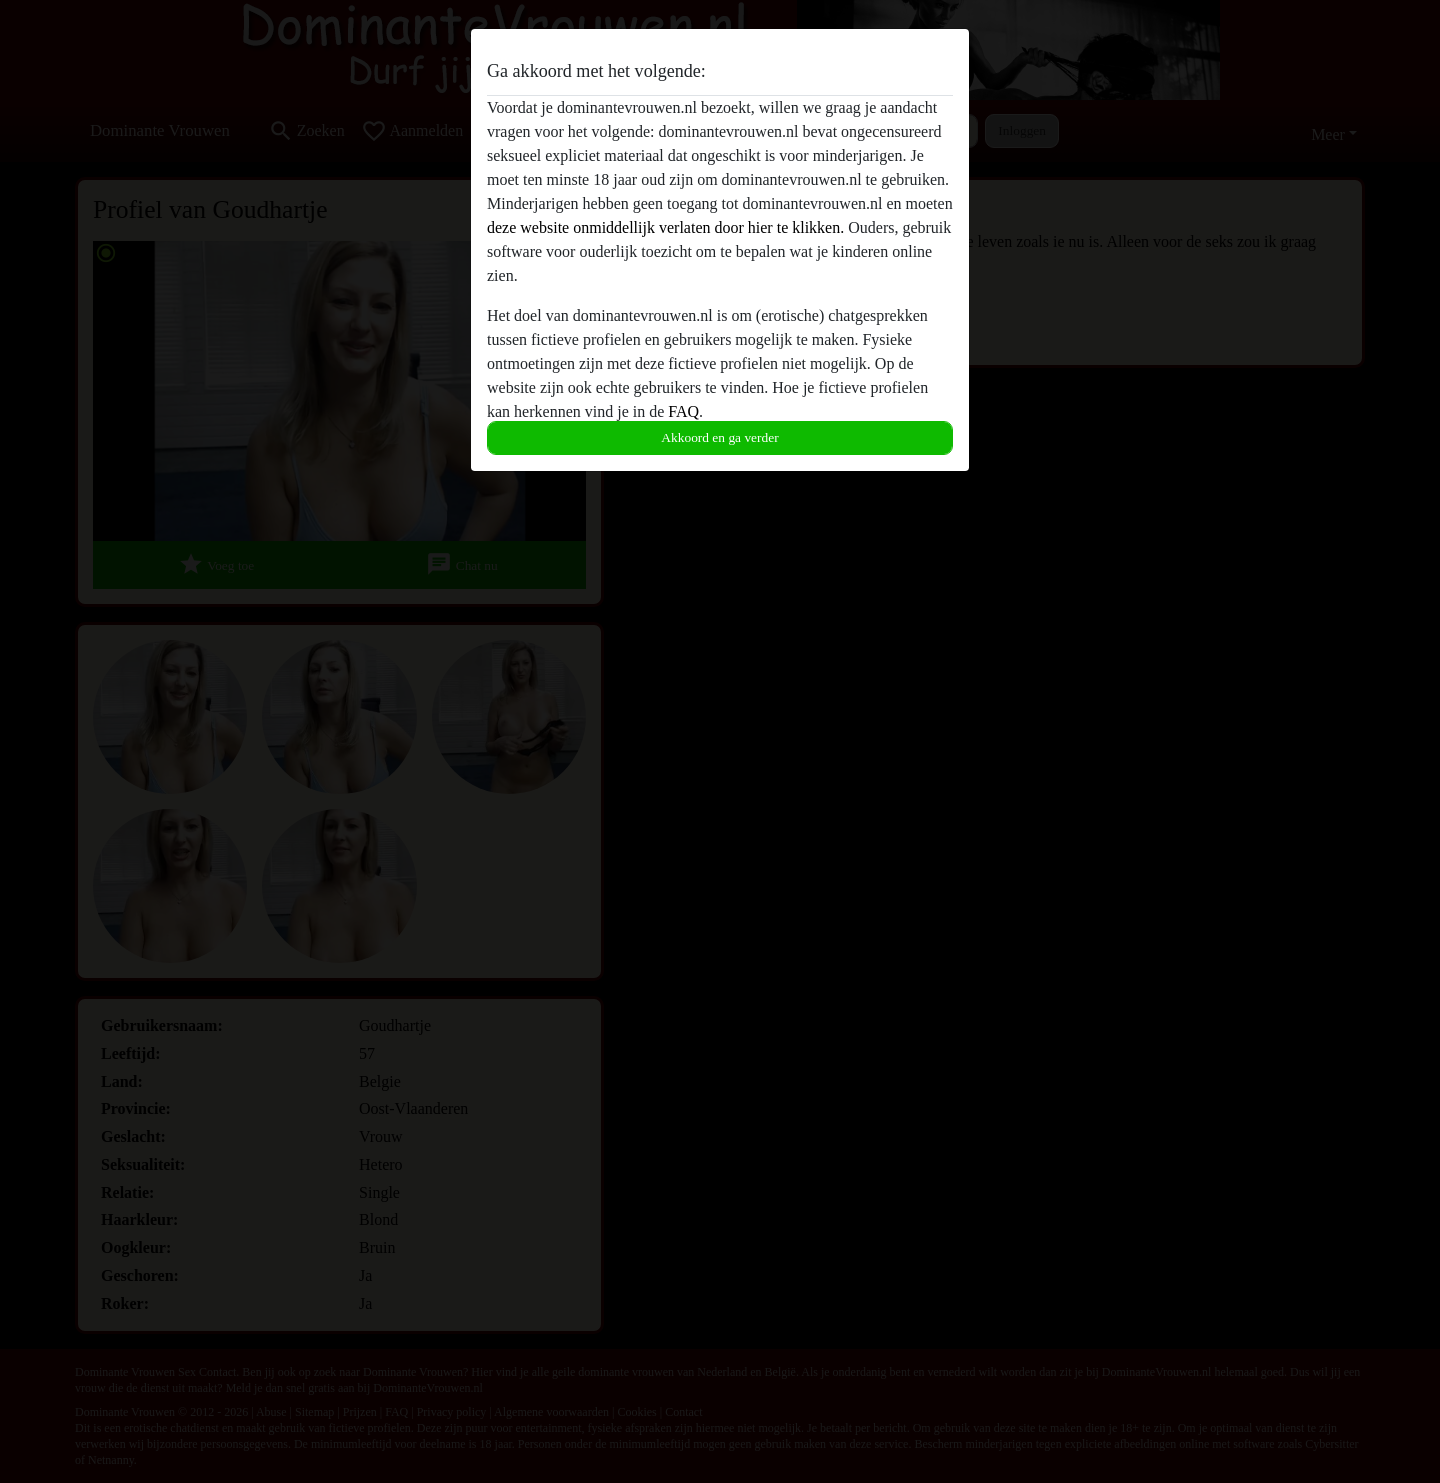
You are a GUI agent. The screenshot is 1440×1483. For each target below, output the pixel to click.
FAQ (683, 411)
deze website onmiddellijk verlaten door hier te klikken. (665, 227)
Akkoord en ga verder (719, 437)
